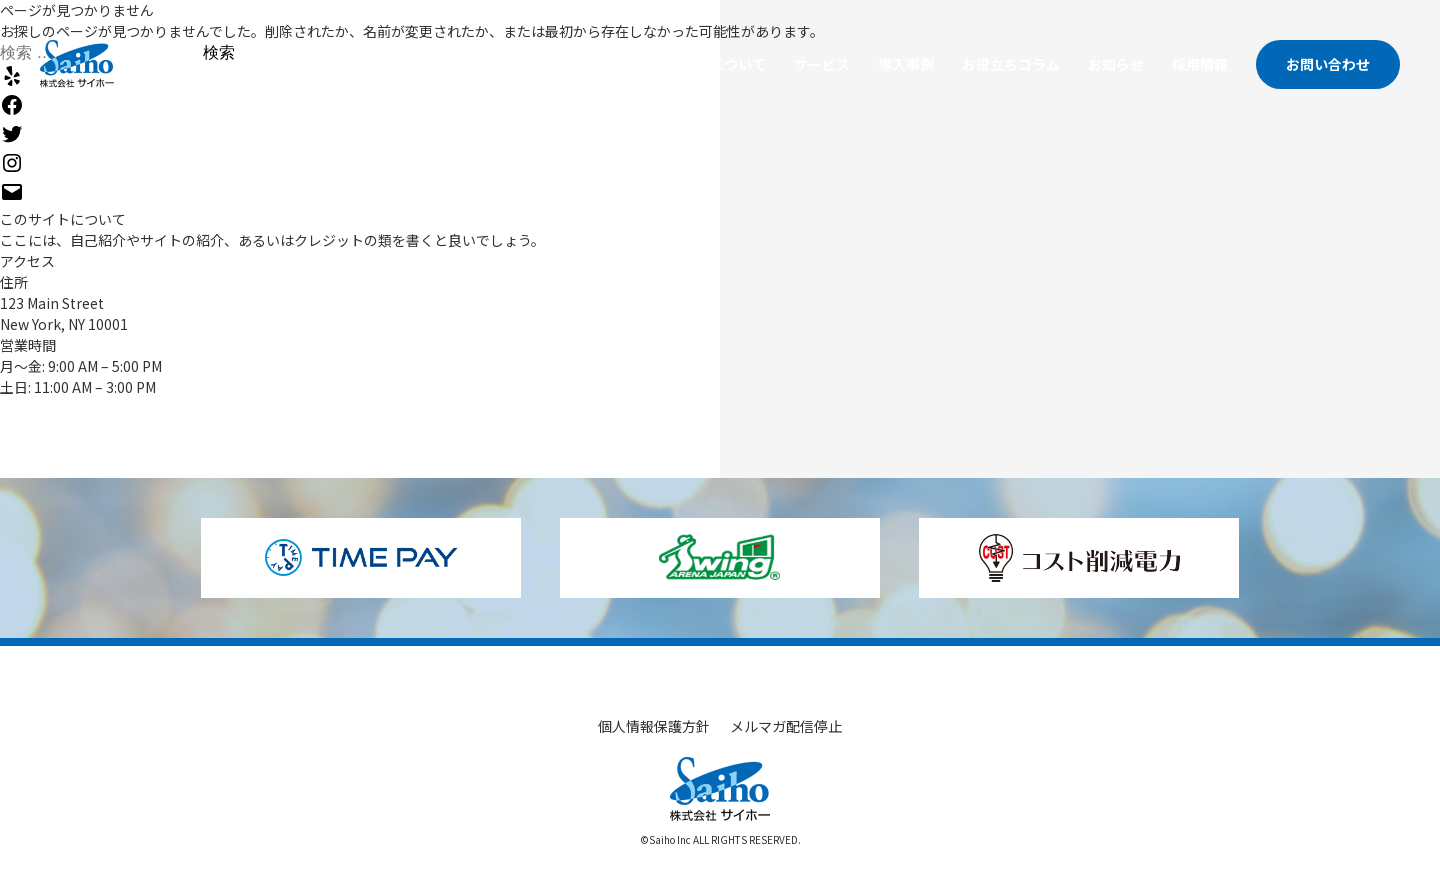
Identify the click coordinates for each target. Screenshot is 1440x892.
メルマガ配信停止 (786, 726)
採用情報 (1200, 64)
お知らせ (1116, 64)
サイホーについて (710, 64)
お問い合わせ (1328, 64)
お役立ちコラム (1011, 64)
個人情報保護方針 (654, 726)
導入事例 (906, 64)
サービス (822, 64)
